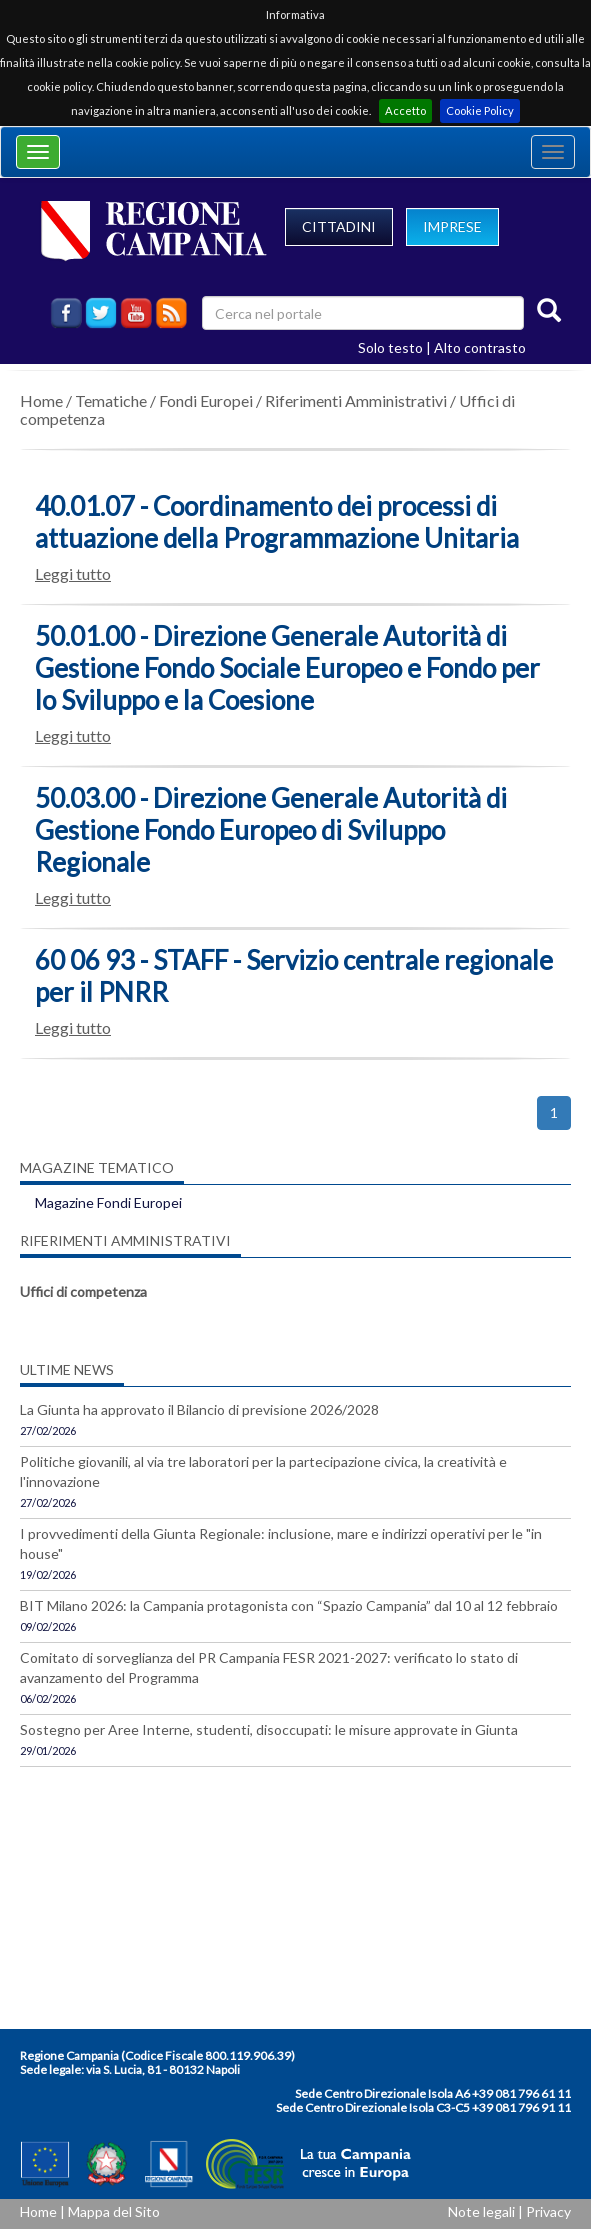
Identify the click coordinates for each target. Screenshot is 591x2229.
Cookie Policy (480, 110)
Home (41, 400)
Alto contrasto (480, 347)
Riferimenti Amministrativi (356, 400)
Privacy (548, 2211)
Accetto (405, 110)
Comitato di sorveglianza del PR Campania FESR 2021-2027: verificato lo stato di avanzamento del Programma (269, 1667)
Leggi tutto (73, 573)
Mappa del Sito (114, 2211)
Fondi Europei (206, 400)
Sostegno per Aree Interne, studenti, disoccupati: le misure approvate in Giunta (269, 1729)
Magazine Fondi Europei (108, 1202)
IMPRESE (452, 226)
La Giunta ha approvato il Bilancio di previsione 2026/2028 (199, 1409)
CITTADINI (339, 226)
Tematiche (111, 400)
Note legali (481, 2211)
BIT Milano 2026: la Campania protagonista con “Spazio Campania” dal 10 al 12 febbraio (289, 1605)
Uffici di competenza (83, 1291)
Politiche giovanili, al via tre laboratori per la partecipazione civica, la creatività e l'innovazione (263, 1471)
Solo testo (390, 347)
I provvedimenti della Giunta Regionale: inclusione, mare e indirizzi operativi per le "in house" (281, 1543)
